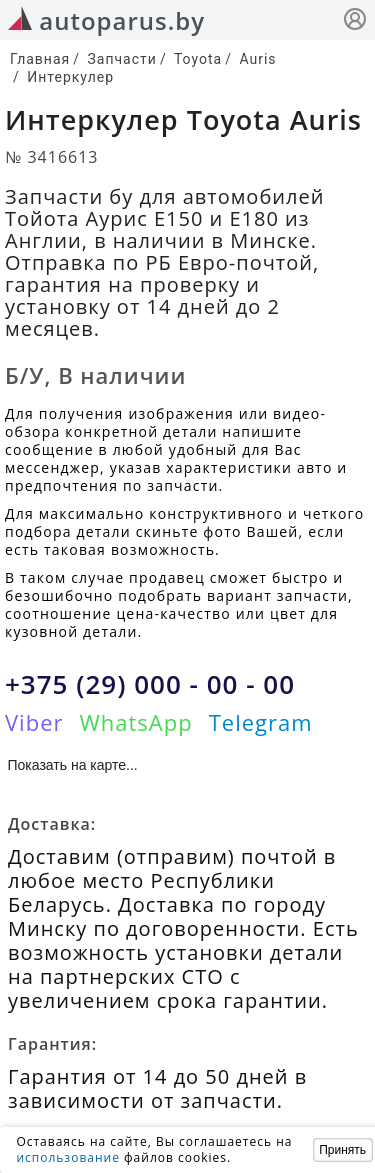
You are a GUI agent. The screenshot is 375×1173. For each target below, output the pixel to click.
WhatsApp (135, 722)
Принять (342, 1150)
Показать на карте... (73, 765)
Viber (34, 722)
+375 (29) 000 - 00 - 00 (150, 684)
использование (68, 1157)
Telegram (261, 722)
